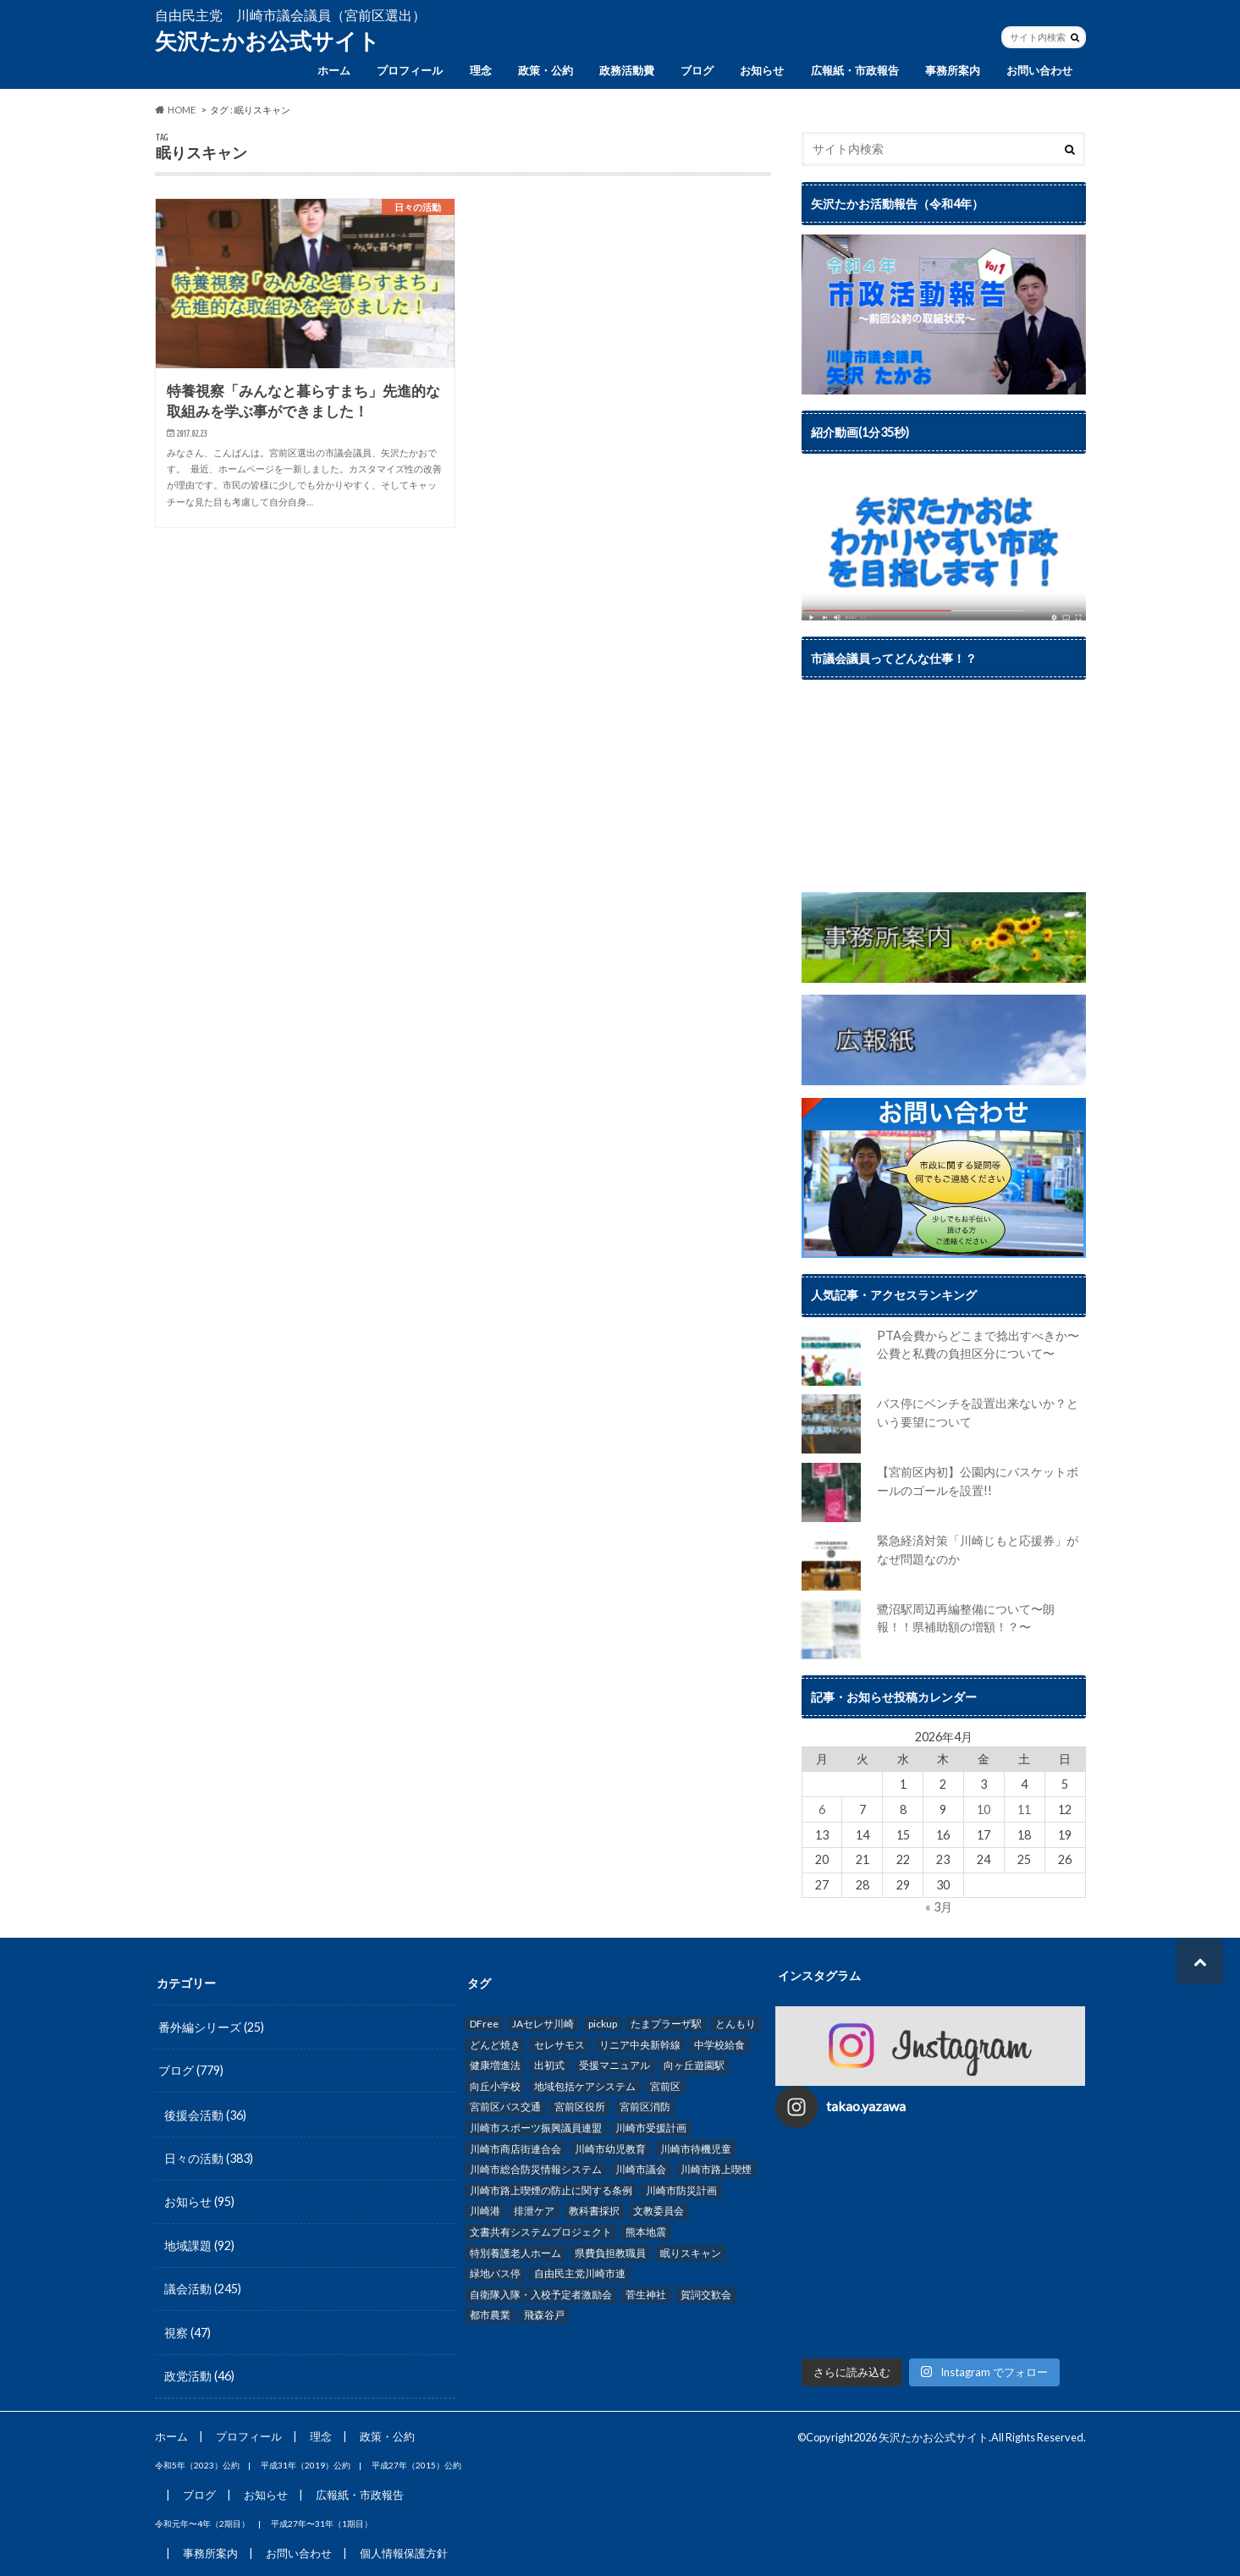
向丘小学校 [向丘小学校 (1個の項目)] (495, 2086)
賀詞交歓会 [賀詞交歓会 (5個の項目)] (706, 2294)
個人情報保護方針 (404, 2553)
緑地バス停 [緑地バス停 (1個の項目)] (495, 2273)
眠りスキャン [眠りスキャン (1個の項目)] (690, 2253)
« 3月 (938, 1907)
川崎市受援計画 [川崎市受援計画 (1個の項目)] (650, 2127)
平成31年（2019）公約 (305, 2465)
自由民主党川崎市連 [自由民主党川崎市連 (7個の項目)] (580, 2273)
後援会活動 (205, 2115)
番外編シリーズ (211, 2027)
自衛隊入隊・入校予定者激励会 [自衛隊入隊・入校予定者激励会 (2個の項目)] (541, 2294)
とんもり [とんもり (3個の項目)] (735, 2023)
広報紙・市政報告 (855, 70)
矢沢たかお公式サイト (267, 40)
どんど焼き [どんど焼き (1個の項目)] (495, 2044)
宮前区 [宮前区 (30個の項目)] (665, 2086)
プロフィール (410, 70)
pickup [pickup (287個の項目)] (602, 2023)
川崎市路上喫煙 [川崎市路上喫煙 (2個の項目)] (716, 2169)
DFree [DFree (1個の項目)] (484, 2023)
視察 (187, 2332)
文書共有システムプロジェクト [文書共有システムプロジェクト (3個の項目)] (541, 2232)
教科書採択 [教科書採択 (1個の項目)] (594, 2210)
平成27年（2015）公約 (416, 2465)
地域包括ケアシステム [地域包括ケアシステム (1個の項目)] (585, 2086)
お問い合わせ (1039, 70)
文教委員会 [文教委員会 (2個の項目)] (658, 2210)
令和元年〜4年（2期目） (202, 2523)
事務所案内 (952, 70)
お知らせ (762, 70)
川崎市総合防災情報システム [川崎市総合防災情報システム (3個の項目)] (536, 2169)
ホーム (333, 70)
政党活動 (199, 2376)
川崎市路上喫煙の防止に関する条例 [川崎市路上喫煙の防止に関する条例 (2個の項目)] (551, 2190)
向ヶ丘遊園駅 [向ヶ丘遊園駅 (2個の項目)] (694, 2065)
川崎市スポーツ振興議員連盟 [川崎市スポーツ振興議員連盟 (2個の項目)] (536, 2127)
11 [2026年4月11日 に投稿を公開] (1024, 1809)
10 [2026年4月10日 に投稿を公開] (983, 1809)
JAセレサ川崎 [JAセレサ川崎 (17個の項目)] (543, 2023)
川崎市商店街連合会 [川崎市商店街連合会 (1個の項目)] (515, 2149)
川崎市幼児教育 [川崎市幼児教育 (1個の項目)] (610, 2149)
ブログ (697, 70)
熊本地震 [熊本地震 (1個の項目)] (646, 2232)
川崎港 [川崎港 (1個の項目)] (485, 2210)
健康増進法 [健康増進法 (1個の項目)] (495, 2065)
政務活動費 (626, 70)
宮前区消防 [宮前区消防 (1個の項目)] (645, 2106)
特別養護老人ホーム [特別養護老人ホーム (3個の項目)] (515, 2253)
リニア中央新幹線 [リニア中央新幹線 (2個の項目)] (640, 2044)
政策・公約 (545, 70)
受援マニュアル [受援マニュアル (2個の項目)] (614, 2065)
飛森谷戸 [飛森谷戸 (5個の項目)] (544, 2314)
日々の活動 (208, 2158)
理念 (481, 70)
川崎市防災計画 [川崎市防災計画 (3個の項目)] (681, 2190)
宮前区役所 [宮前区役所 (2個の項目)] (579, 2106)
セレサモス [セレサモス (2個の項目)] (559, 2044)
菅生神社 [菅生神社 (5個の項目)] (646, 2294)
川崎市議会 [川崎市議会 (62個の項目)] (640, 2169)
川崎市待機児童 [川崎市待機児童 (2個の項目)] (695, 2149)
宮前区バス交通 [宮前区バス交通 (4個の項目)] (505, 2106)
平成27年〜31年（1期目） (321, 2523)
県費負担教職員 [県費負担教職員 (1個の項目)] (610, 2253)
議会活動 (202, 2288)
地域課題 (199, 2245)
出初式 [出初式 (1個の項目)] (549, 2065)
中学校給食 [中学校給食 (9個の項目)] (719, 2044)
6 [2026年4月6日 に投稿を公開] (821, 1809)
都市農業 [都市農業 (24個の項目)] (490, 2314)
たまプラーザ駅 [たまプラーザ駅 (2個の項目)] (666, 2023)
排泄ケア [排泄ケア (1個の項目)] (534, 2210)
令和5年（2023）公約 (197, 2465)
